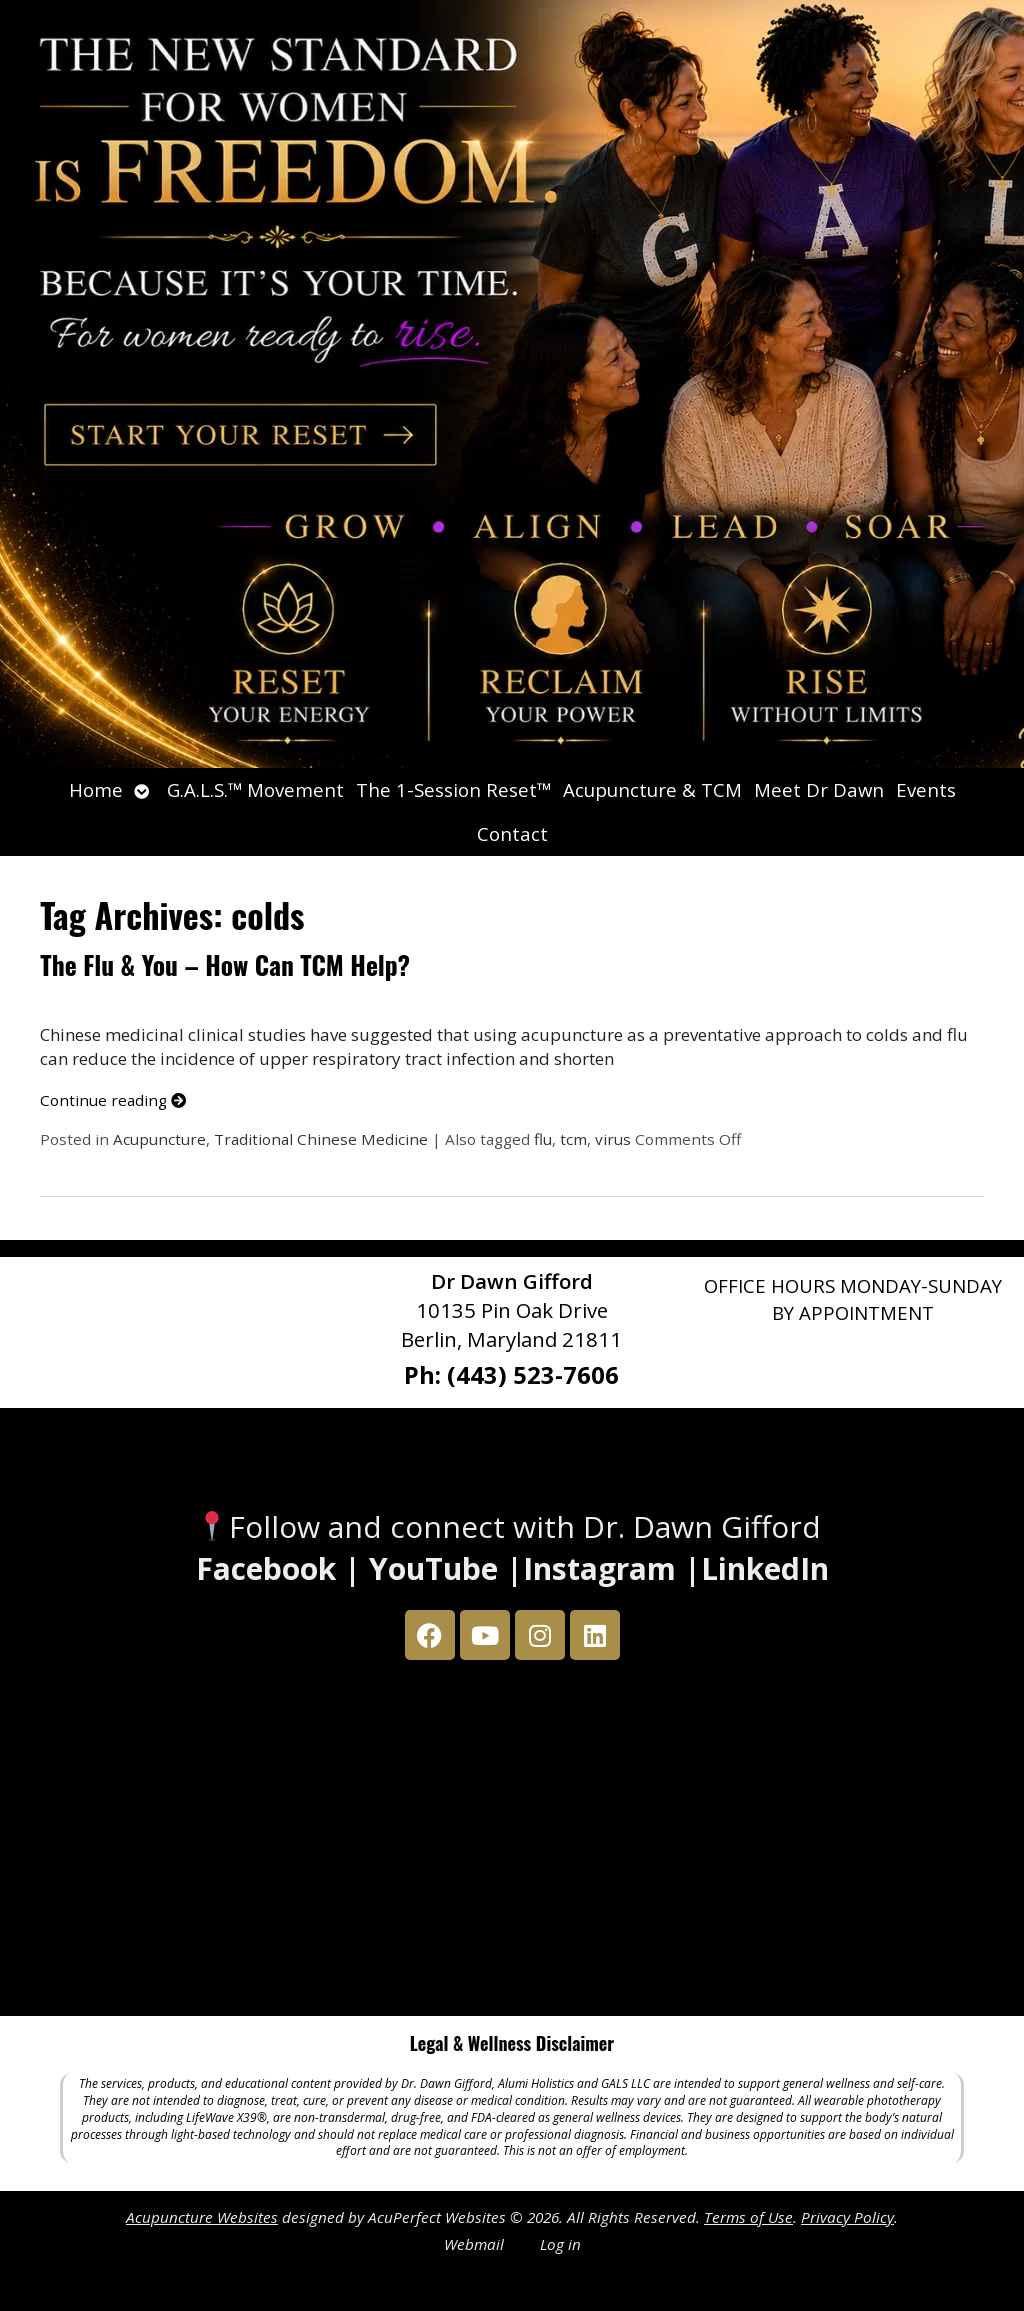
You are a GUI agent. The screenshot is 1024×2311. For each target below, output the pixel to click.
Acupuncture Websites (202, 2217)
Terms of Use (748, 2217)
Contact (512, 833)
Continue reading (113, 1100)
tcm (573, 1139)
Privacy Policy (847, 2217)
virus (613, 1139)
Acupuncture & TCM (652, 789)
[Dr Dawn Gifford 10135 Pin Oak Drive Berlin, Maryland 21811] (511, 1843)
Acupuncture (159, 1139)
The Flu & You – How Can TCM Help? (225, 964)
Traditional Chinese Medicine (321, 1139)
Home (96, 789)
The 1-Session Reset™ (453, 789)
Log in (560, 2244)
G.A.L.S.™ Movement (255, 789)
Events (926, 789)
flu (543, 1139)
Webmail (474, 2244)
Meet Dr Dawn (819, 789)
